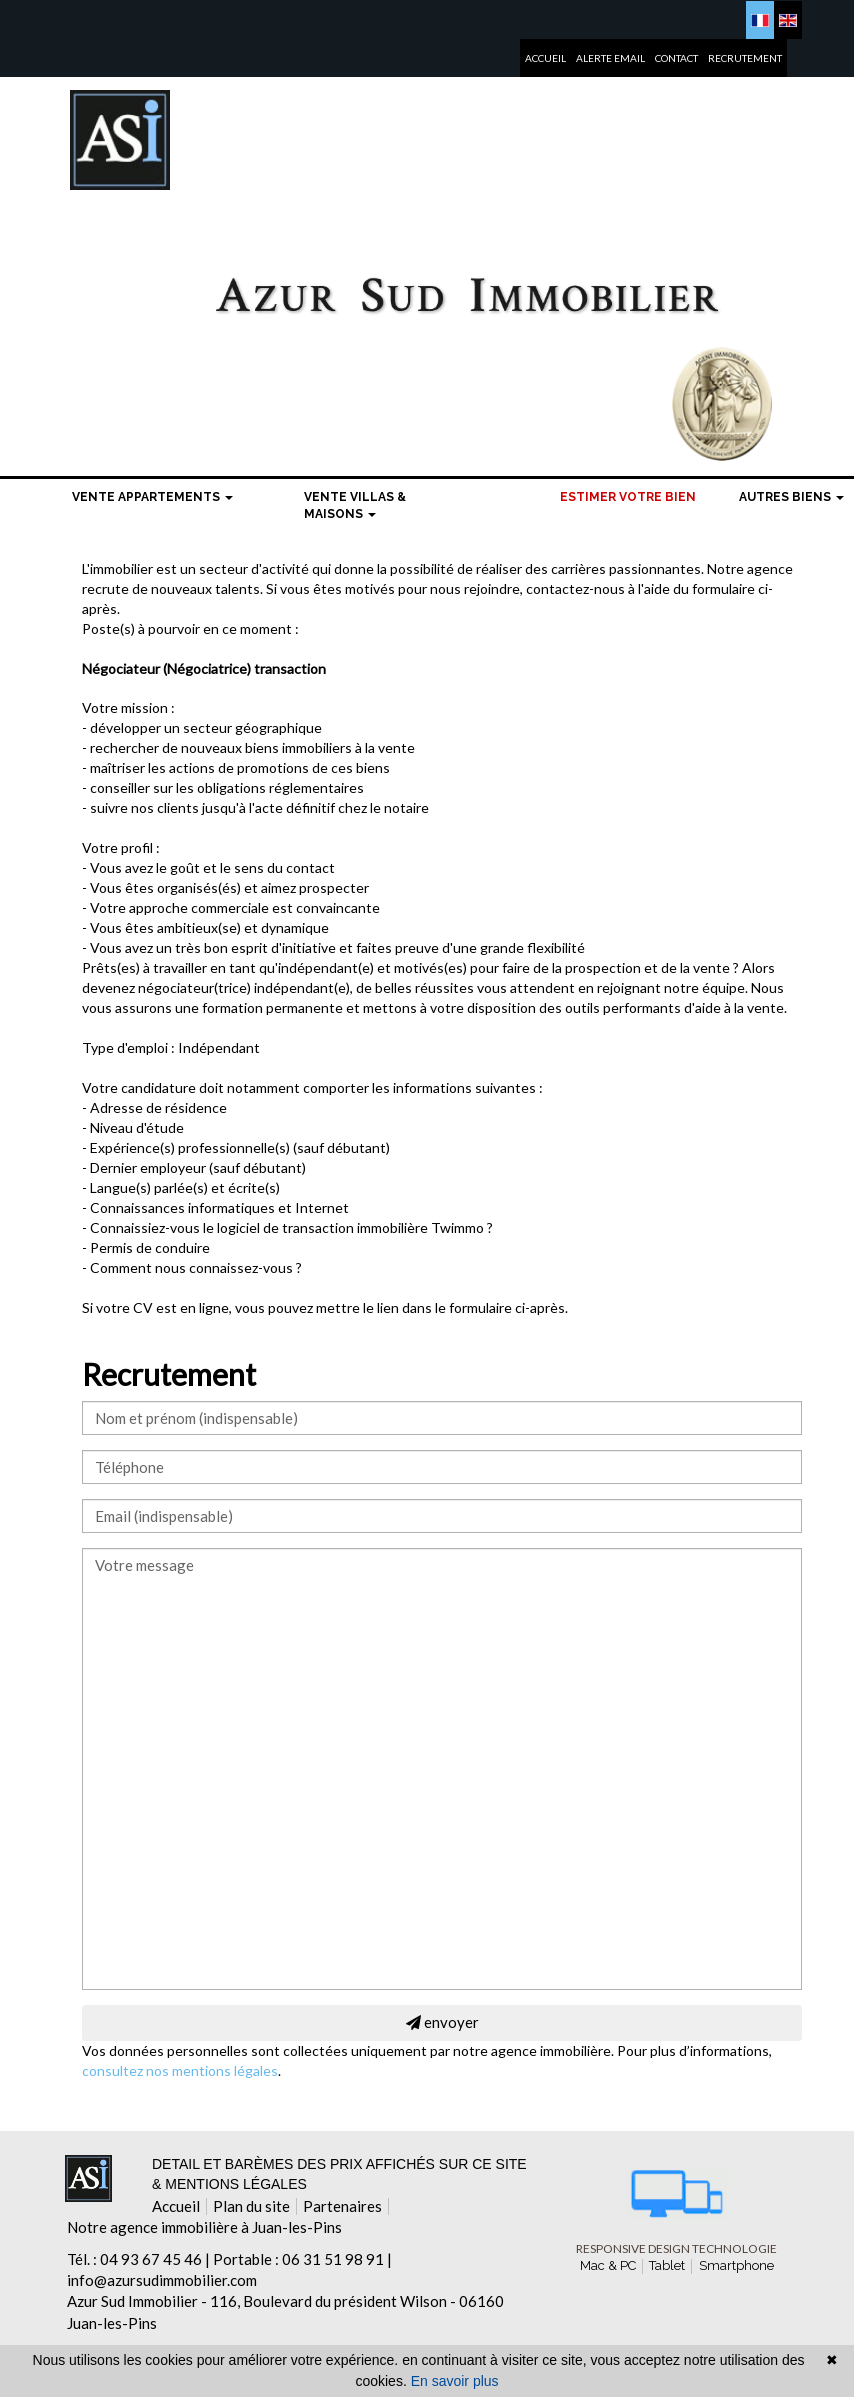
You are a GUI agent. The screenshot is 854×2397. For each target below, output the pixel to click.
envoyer (442, 2022)
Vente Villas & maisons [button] (355, 505)
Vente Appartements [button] (152, 497)
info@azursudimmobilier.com (162, 2280)
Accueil (545, 54)
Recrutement (745, 54)
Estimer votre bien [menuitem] (628, 497)
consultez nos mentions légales (180, 2070)
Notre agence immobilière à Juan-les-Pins (204, 2227)
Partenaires (342, 2206)
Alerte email (610, 54)
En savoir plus (455, 2381)
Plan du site (251, 2206)
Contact (676, 54)
